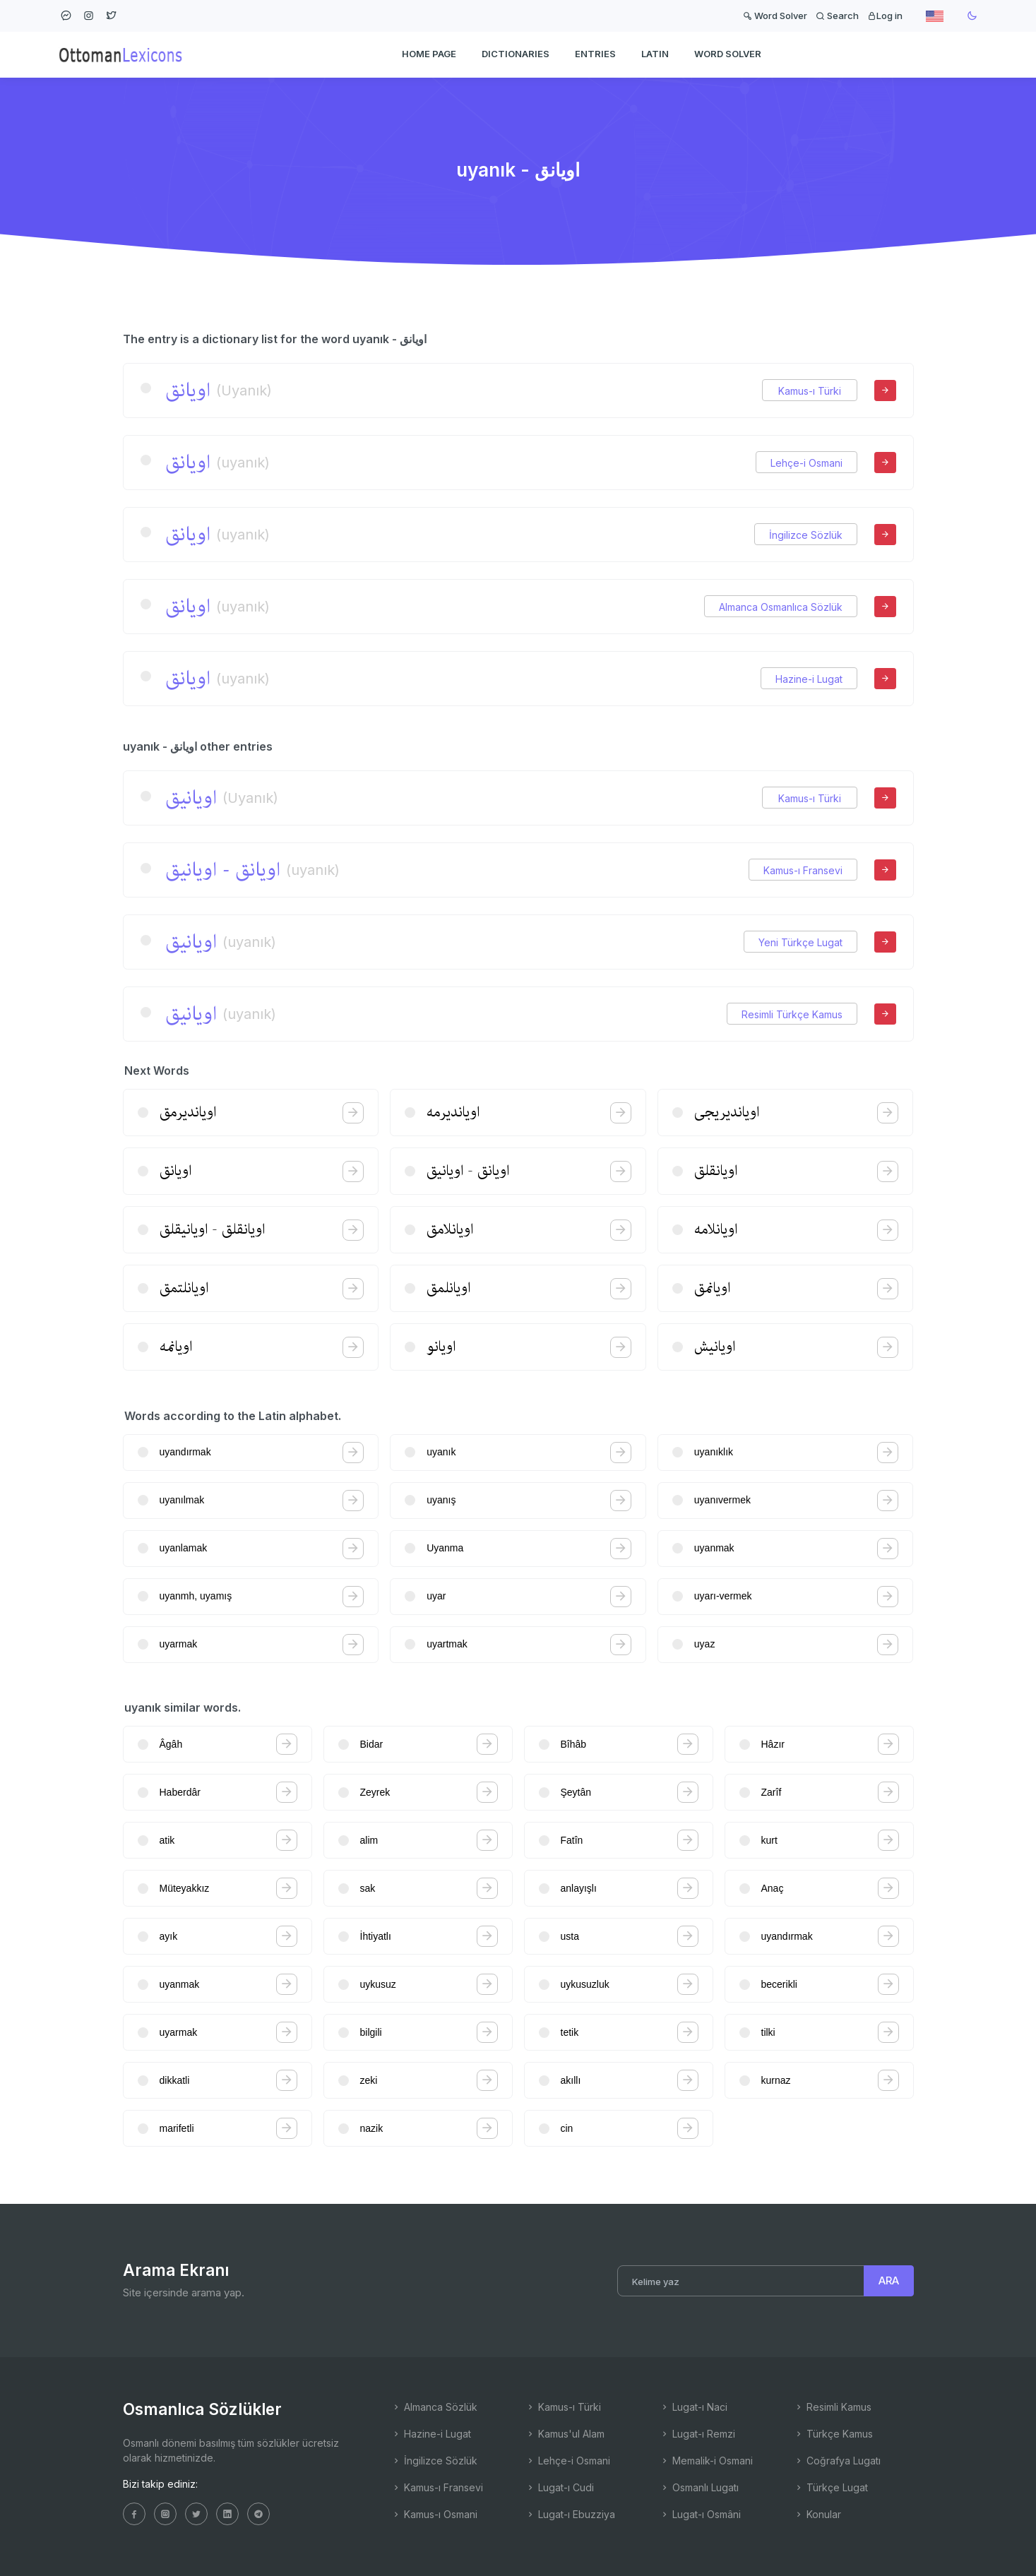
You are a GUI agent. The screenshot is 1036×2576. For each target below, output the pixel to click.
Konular (817, 2514)
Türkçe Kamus (833, 2434)
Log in (885, 15)
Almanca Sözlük (434, 2407)
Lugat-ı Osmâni (700, 2514)
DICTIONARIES (515, 53)
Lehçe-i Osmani (806, 463)
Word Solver (775, 15)
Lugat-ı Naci (693, 2407)
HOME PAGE (429, 53)
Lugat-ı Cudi (559, 2487)
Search (837, 15)
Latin (655, 53)
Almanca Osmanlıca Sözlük (781, 607)
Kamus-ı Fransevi (803, 870)
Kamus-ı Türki (809, 391)
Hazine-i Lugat (809, 679)
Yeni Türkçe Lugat (800, 942)
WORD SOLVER (727, 53)
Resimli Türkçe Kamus (792, 1014)
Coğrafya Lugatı (837, 2461)
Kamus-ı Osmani (434, 2514)
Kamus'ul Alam (565, 2434)
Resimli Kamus (832, 2407)
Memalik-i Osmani (706, 2461)
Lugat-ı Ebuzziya (570, 2514)
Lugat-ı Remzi (697, 2434)
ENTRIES (595, 53)
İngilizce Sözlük (806, 535)
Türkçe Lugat (831, 2487)
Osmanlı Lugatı (699, 2487)
